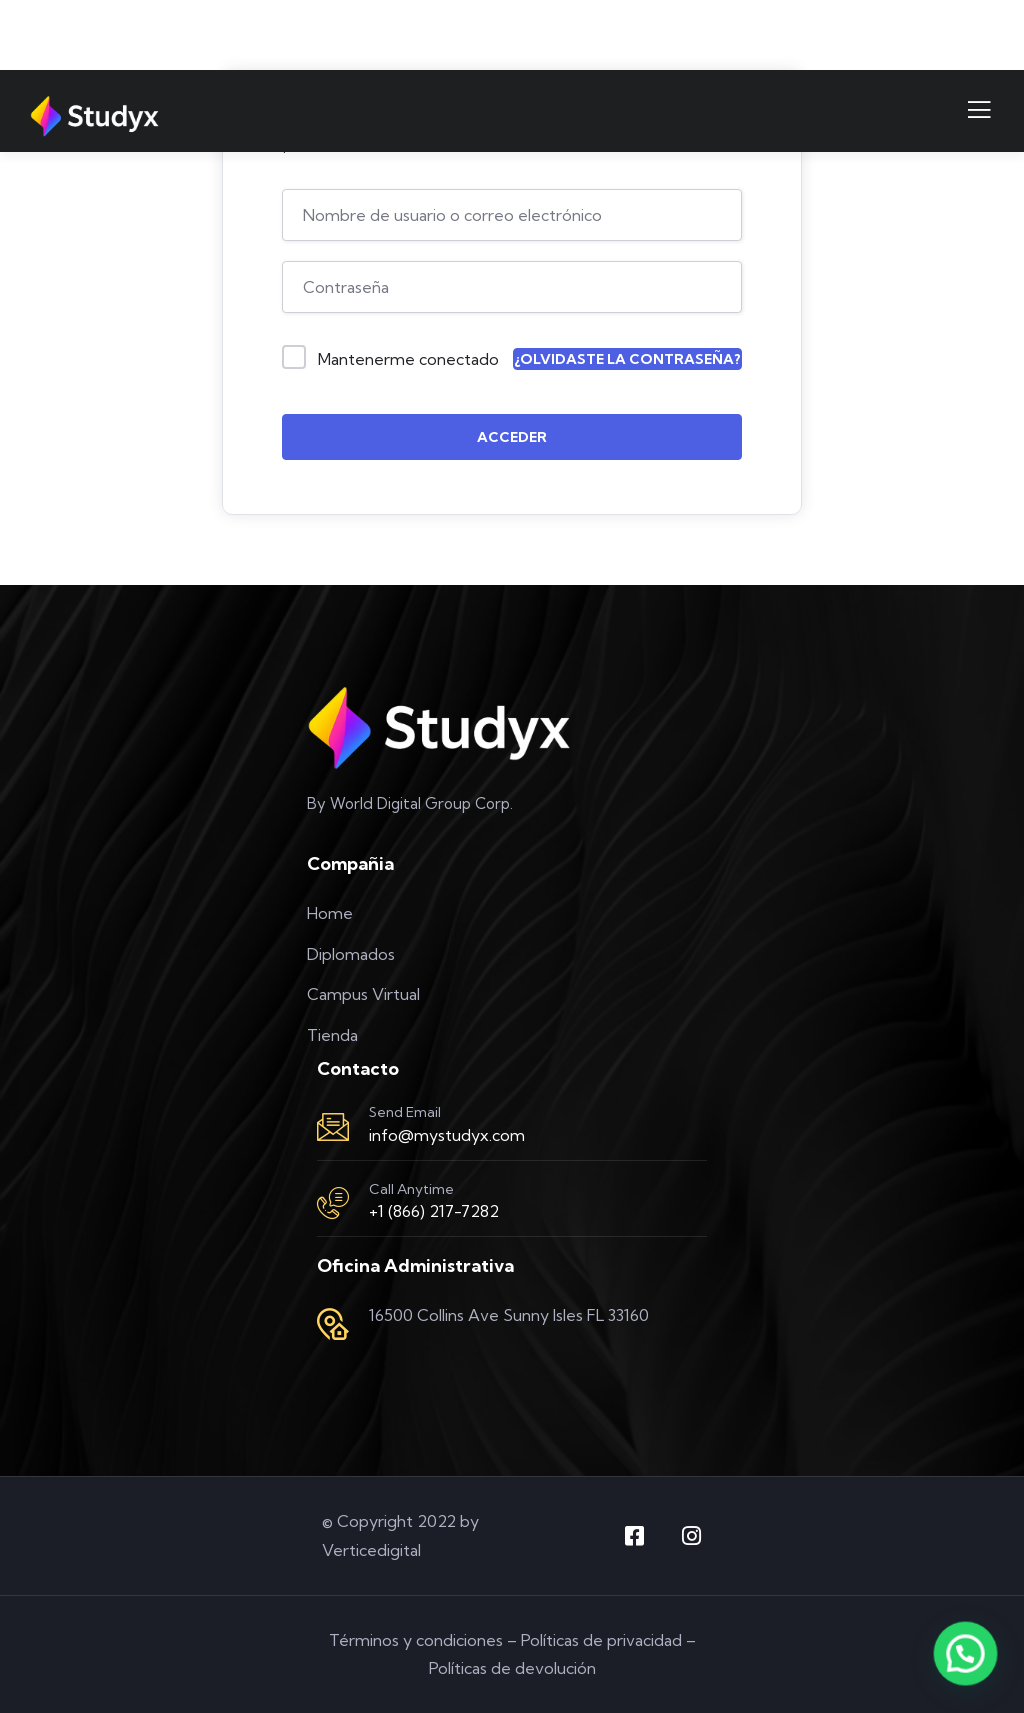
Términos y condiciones (416, 1640)
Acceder (512, 437)
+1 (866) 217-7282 (434, 1211)
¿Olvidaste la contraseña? (627, 359)
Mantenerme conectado (408, 359)
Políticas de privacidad (601, 1640)
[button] (966, 1655)
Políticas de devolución (512, 1668)
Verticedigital (371, 1550)
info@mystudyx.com (447, 1135)
